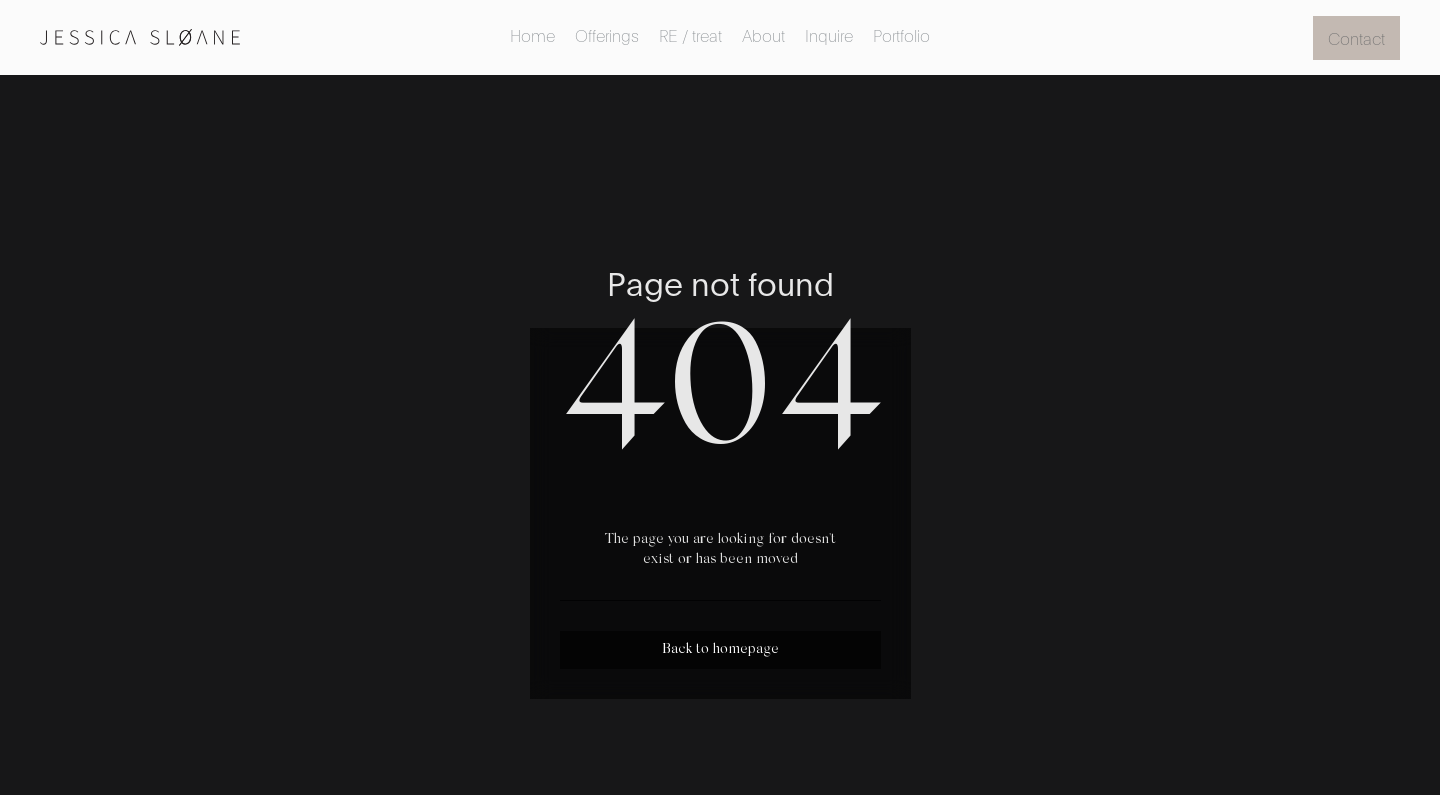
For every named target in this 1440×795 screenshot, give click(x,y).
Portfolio (901, 34)
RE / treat (690, 34)
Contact (1356, 37)
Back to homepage (720, 650)
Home (532, 34)
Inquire (829, 34)
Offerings (607, 34)
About (763, 34)
